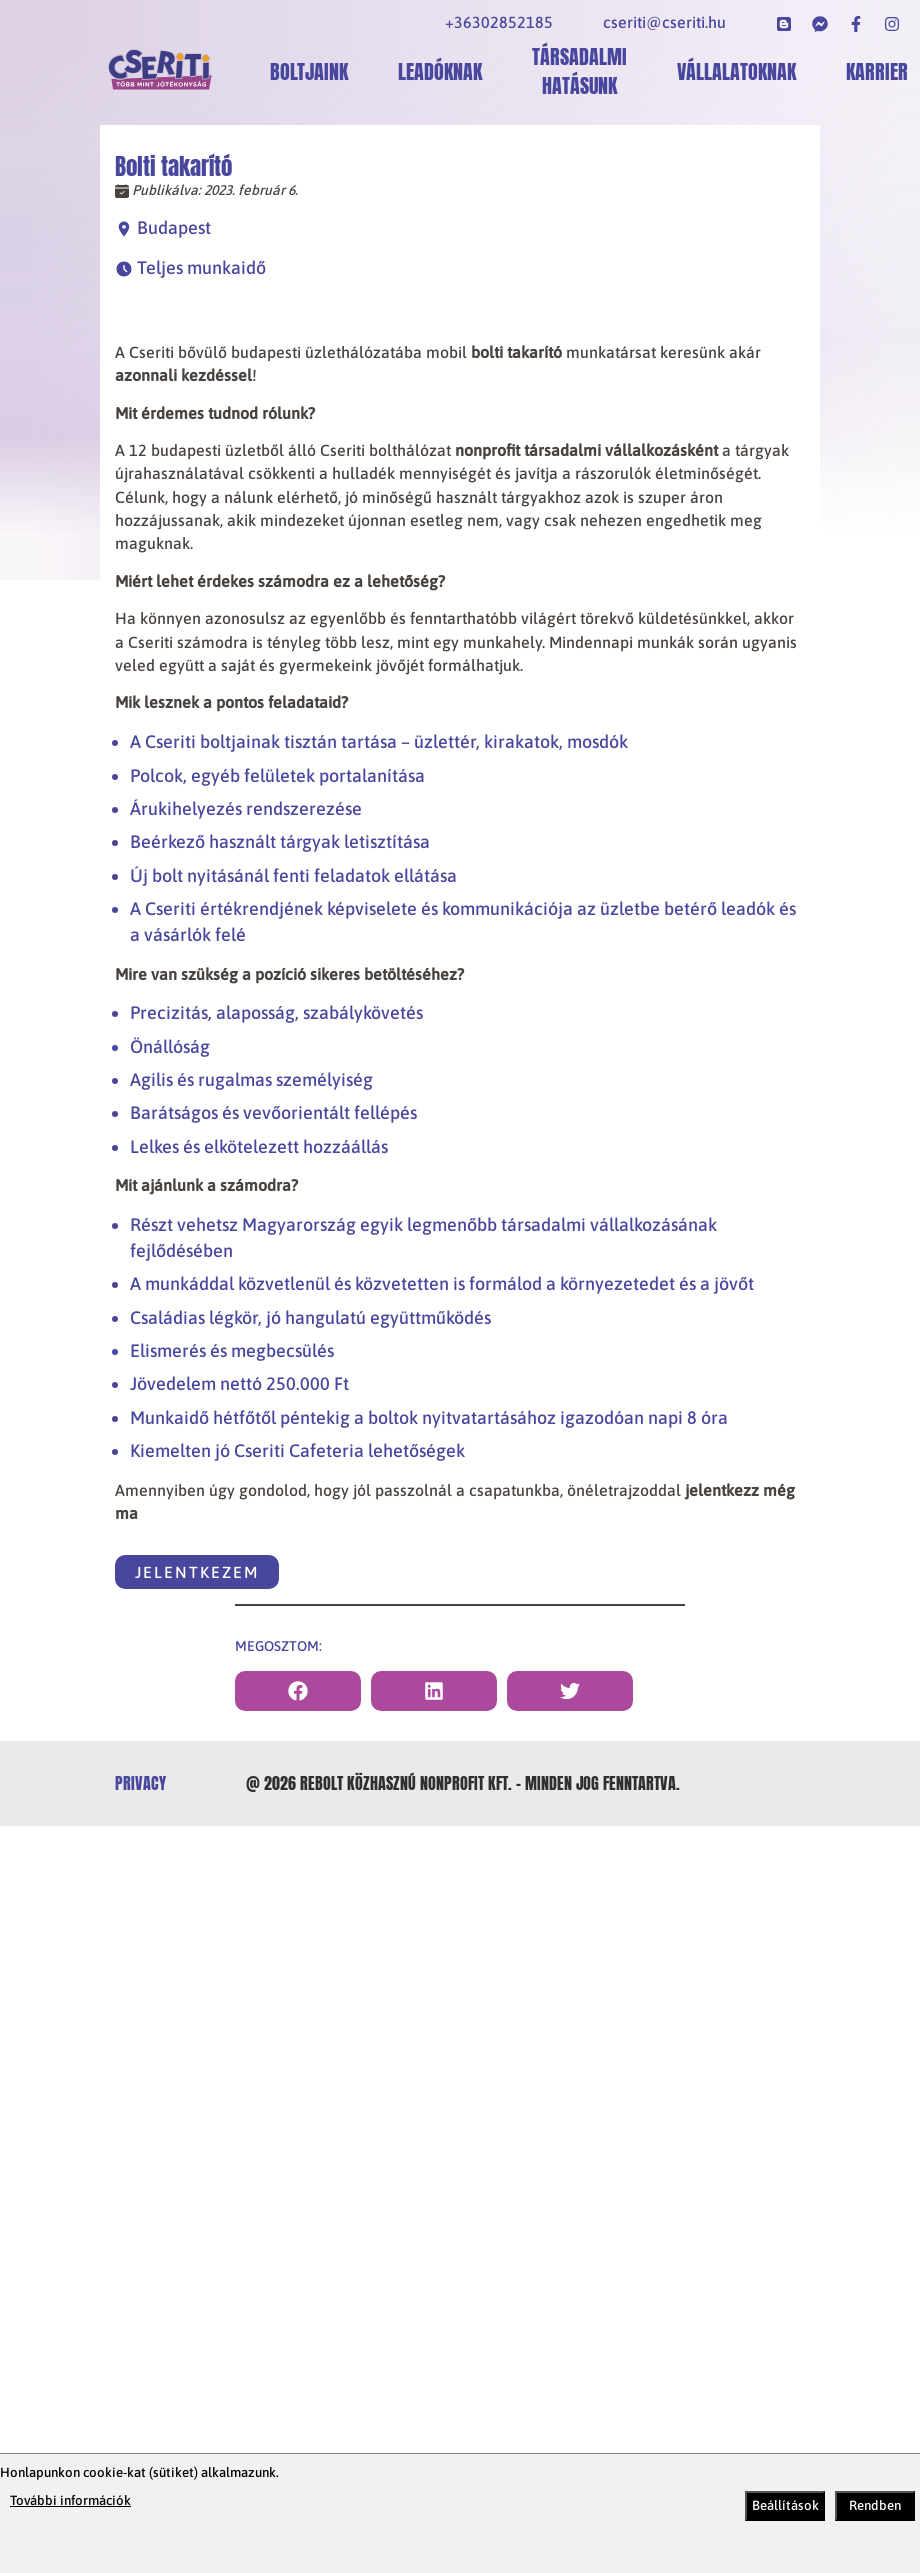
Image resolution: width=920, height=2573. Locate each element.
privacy (140, 1783)
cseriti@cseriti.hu (664, 22)
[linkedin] (434, 1691)
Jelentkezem (197, 1572)
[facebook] (298, 1691)
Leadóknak (440, 71)
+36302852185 (499, 22)
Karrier (877, 71)
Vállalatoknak (736, 71)
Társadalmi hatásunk (579, 71)
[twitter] (570, 1691)
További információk (70, 2500)
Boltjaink (309, 71)
